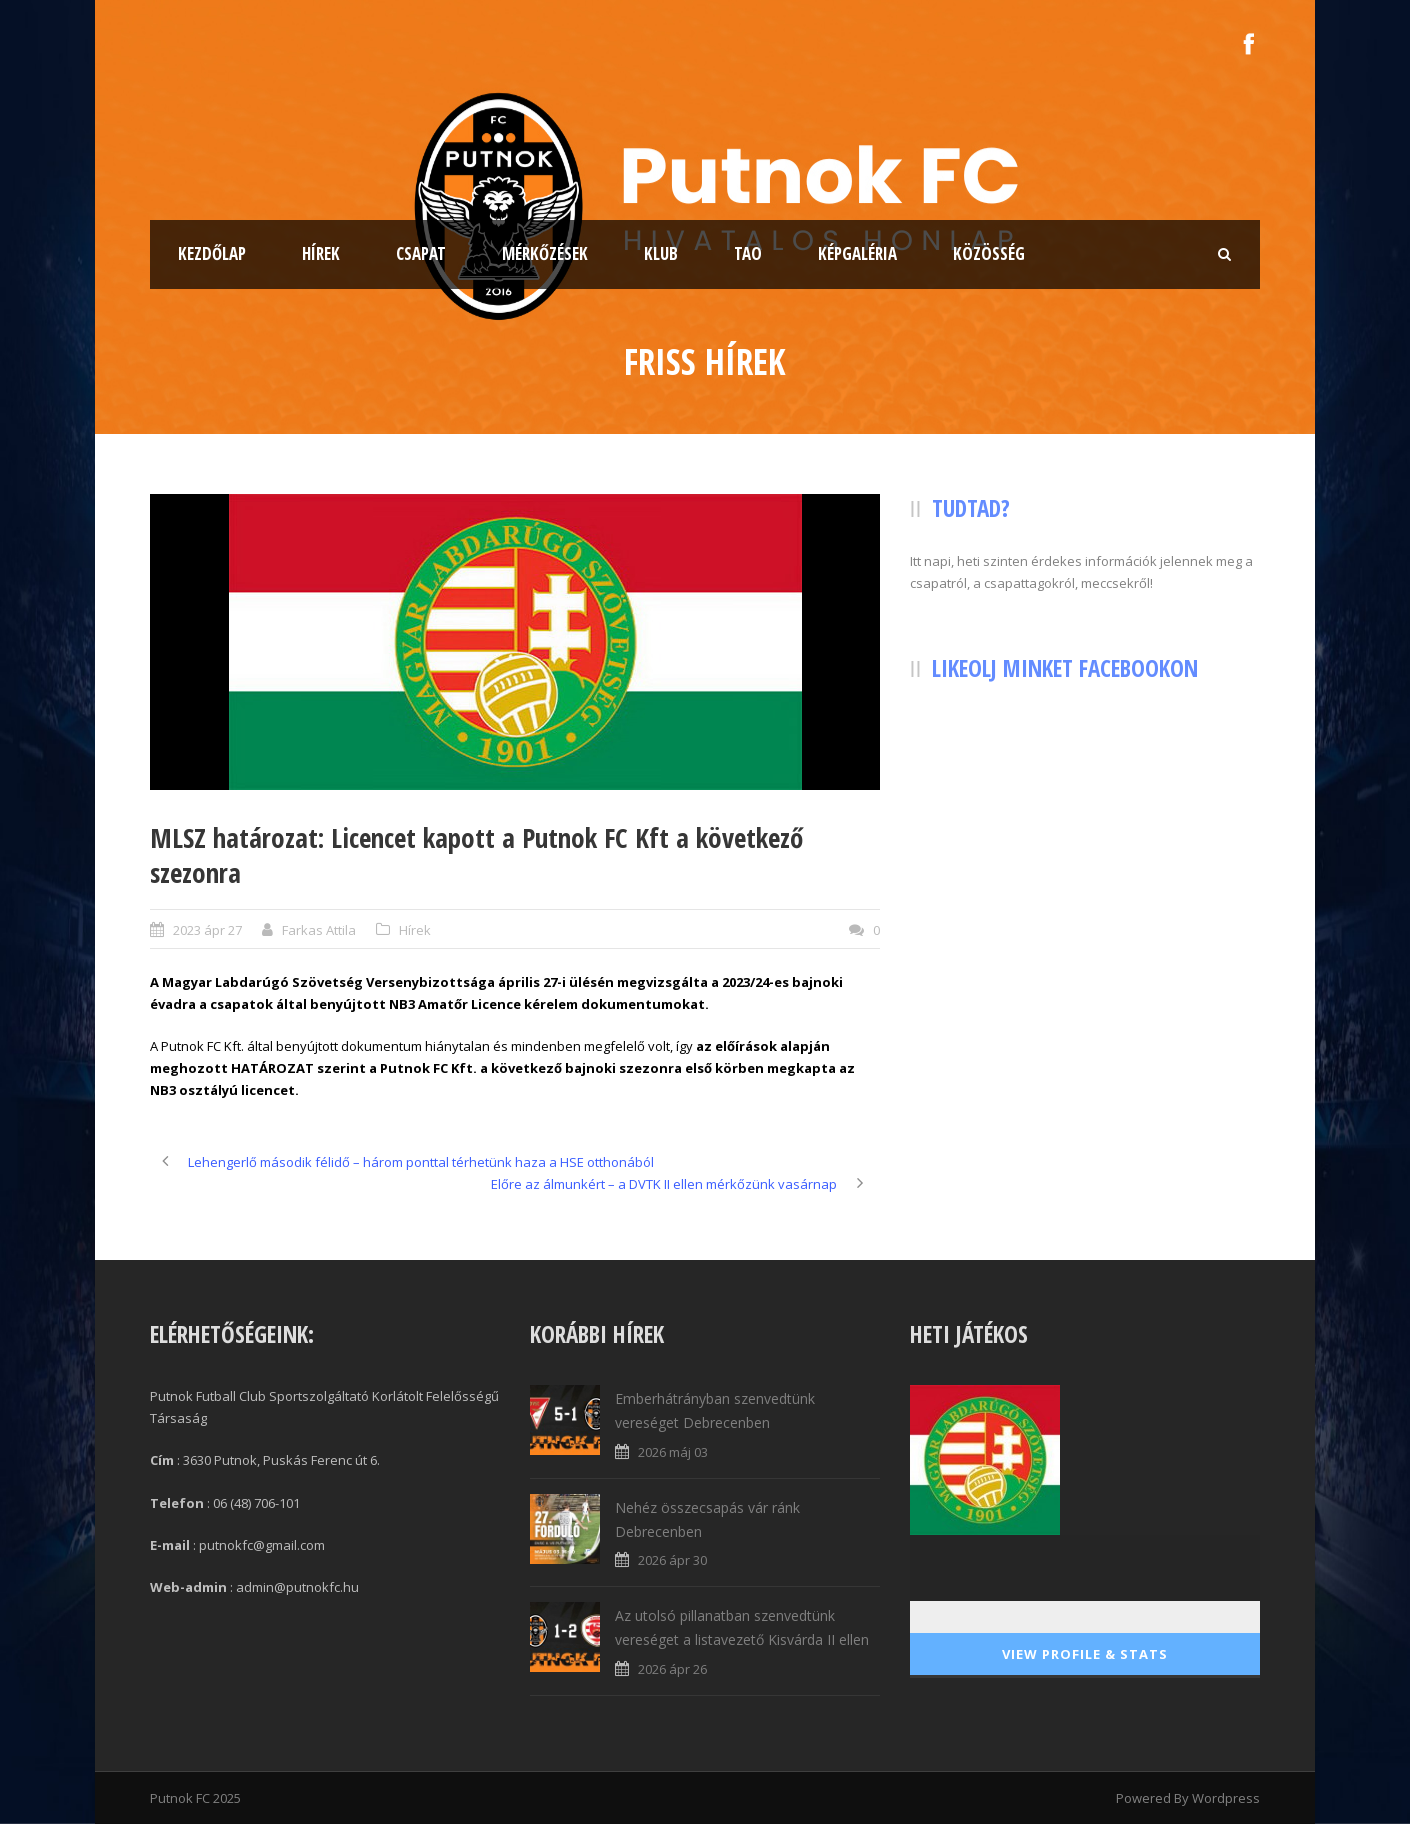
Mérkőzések (545, 253)
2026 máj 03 (673, 1452)
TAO (748, 253)
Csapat (421, 253)
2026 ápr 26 (672, 1669)
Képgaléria (857, 253)
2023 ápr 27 (207, 930)
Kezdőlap (212, 253)
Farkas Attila (319, 930)
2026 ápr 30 (672, 1560)
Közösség (989, 253)
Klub (661, 253)
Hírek (321, 253)
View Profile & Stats (1085, 1654)
